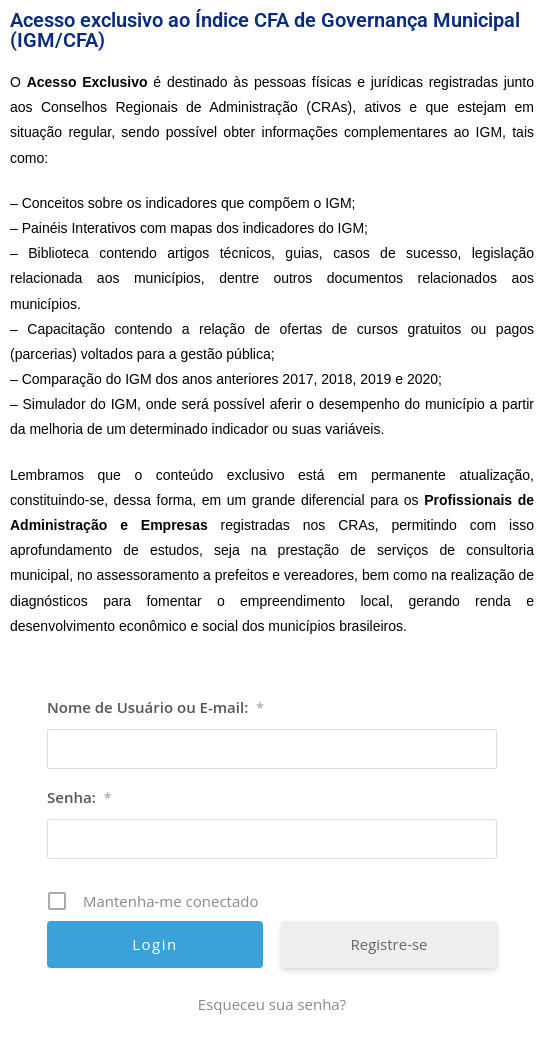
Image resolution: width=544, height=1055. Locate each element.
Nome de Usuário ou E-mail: (155, 707)
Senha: (79, 797)
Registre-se (388, 944)
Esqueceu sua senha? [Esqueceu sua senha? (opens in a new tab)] (272, 1004)
